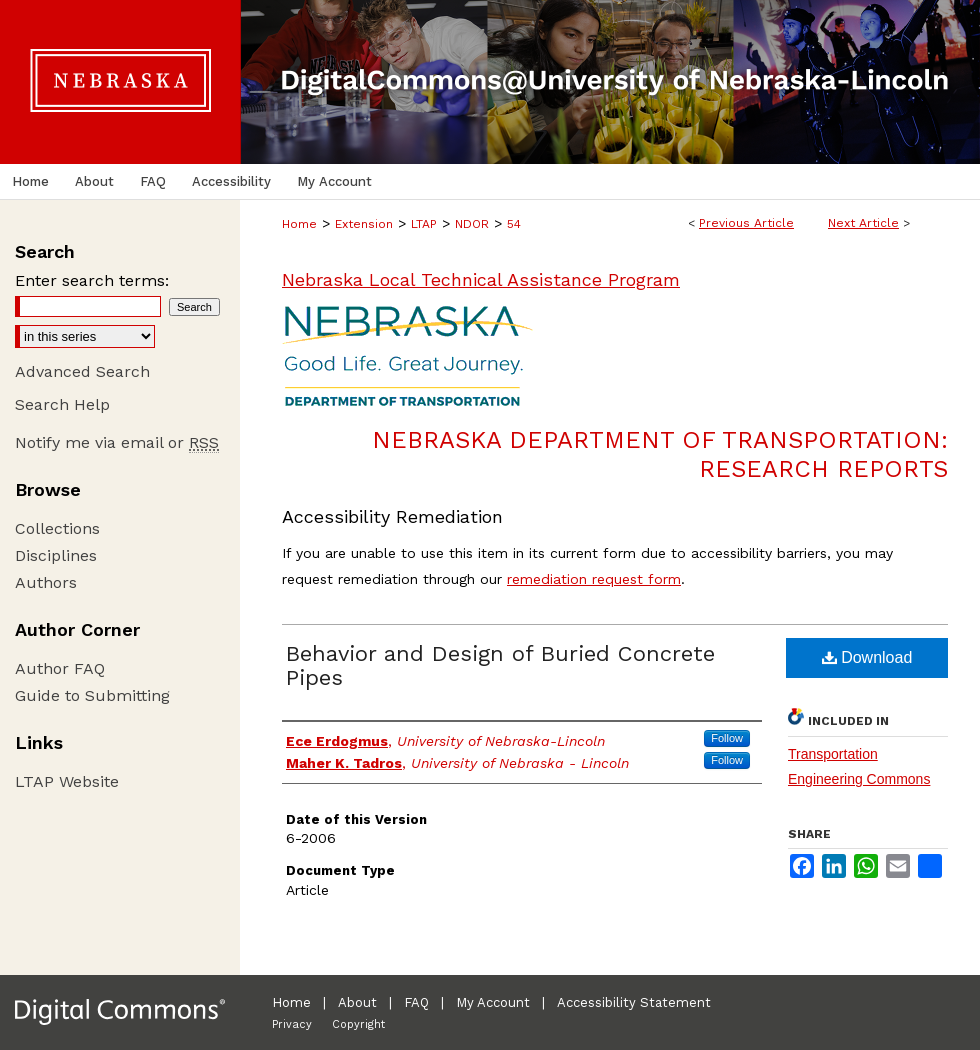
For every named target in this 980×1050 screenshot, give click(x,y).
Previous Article (746, 223)
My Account (493, 1002)
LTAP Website (67, 781)
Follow (727, 738)
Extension (364, 224)
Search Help (62, 404)
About (357, 1002)
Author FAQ (60, 668)
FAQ (416, 1002)
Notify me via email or (117, 442)
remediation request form (594, 579)
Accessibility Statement (634, 1002)
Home (299, 224)
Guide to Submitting (92, 695)
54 (514, 224)
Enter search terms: (92, 280)
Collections (57, 528)
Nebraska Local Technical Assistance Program (481, 279)
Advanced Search (82, 371)
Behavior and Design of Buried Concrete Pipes (500, 665)
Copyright (358, 1024)
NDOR (472, 224)
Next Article (863, 223)
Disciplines (56, 555)
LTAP (424, 224)
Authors (46, 582)
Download (867, 657)
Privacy (292, 1024)
